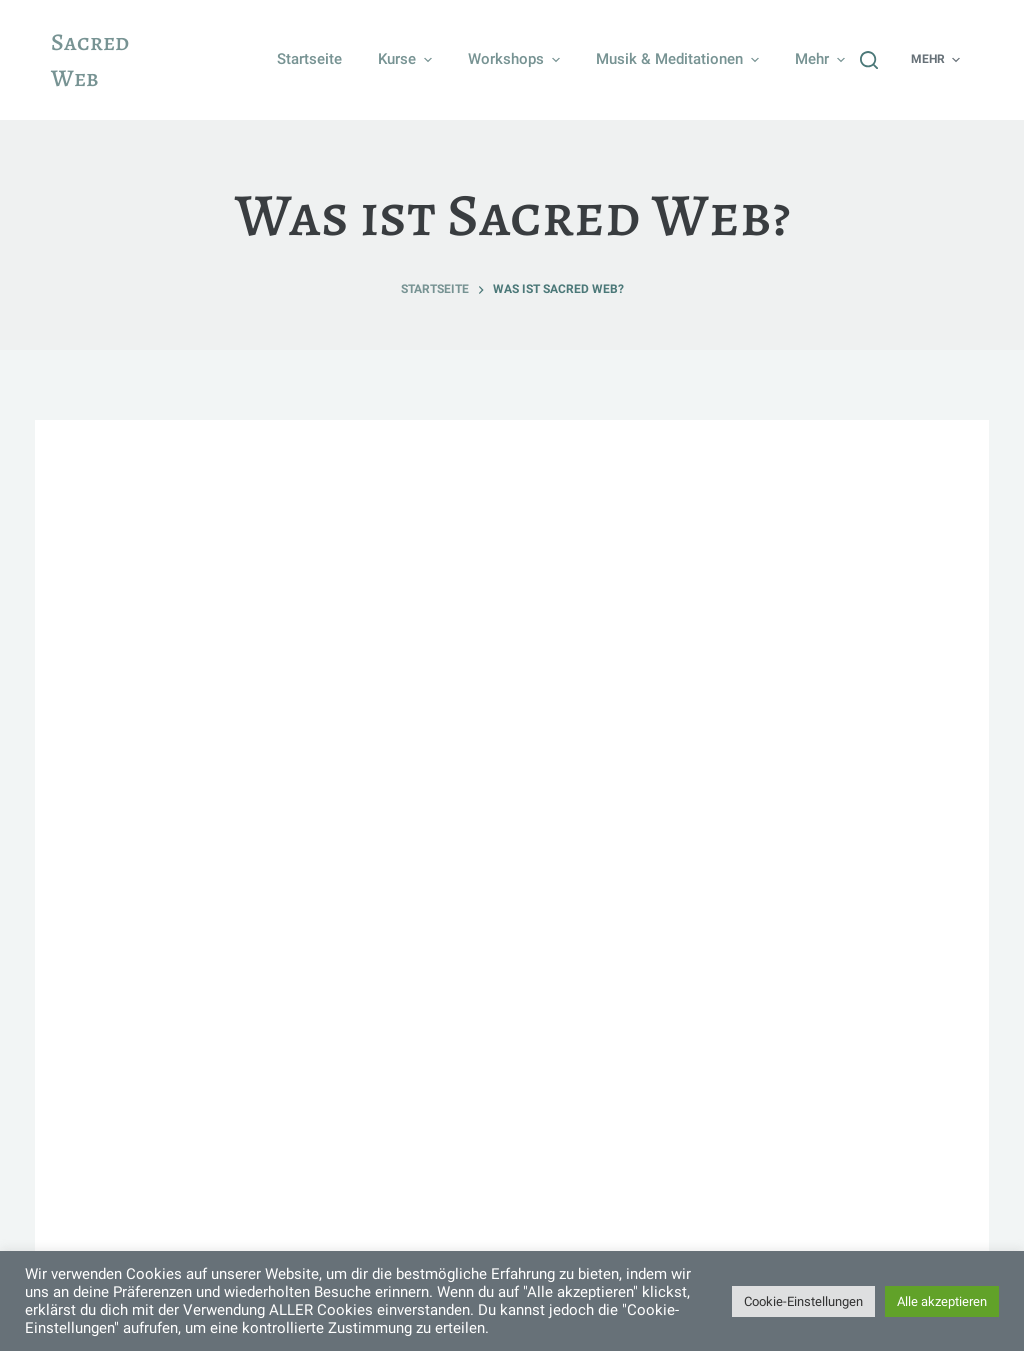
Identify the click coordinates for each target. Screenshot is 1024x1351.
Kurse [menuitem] (407, 59)
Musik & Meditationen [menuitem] (680, 59)
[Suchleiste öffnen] (869, 60)
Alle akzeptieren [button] (942, 1301)
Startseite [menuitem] (309, 59)
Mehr (822, 59)
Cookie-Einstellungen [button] (803, 1301)
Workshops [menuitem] (516, 59)
